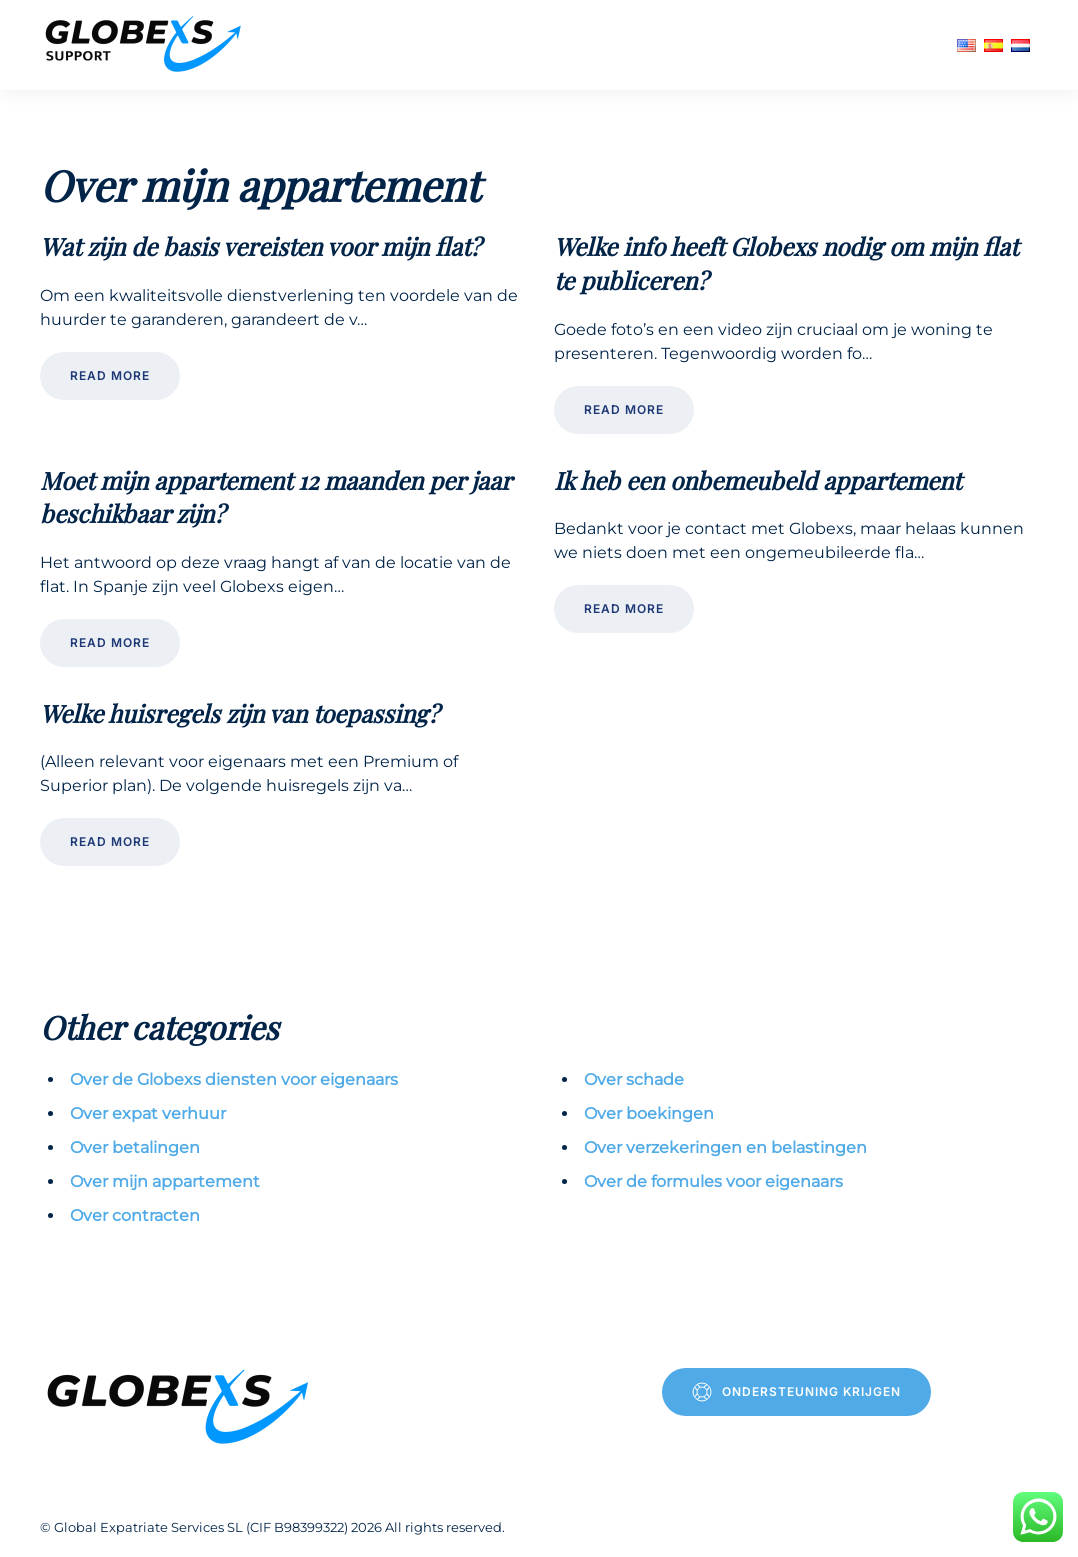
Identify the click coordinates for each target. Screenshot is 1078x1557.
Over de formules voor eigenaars (713, 1181)
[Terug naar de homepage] (146, 45)
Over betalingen (135, 1147)
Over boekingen (649, 1113)
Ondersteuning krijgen (796, 1392)
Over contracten (135, 1215)
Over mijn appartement (165, 1181)
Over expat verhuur (148, 1113)
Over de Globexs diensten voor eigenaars (234, 1079)
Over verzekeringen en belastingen (725, 1147)
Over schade (634, 1079)
